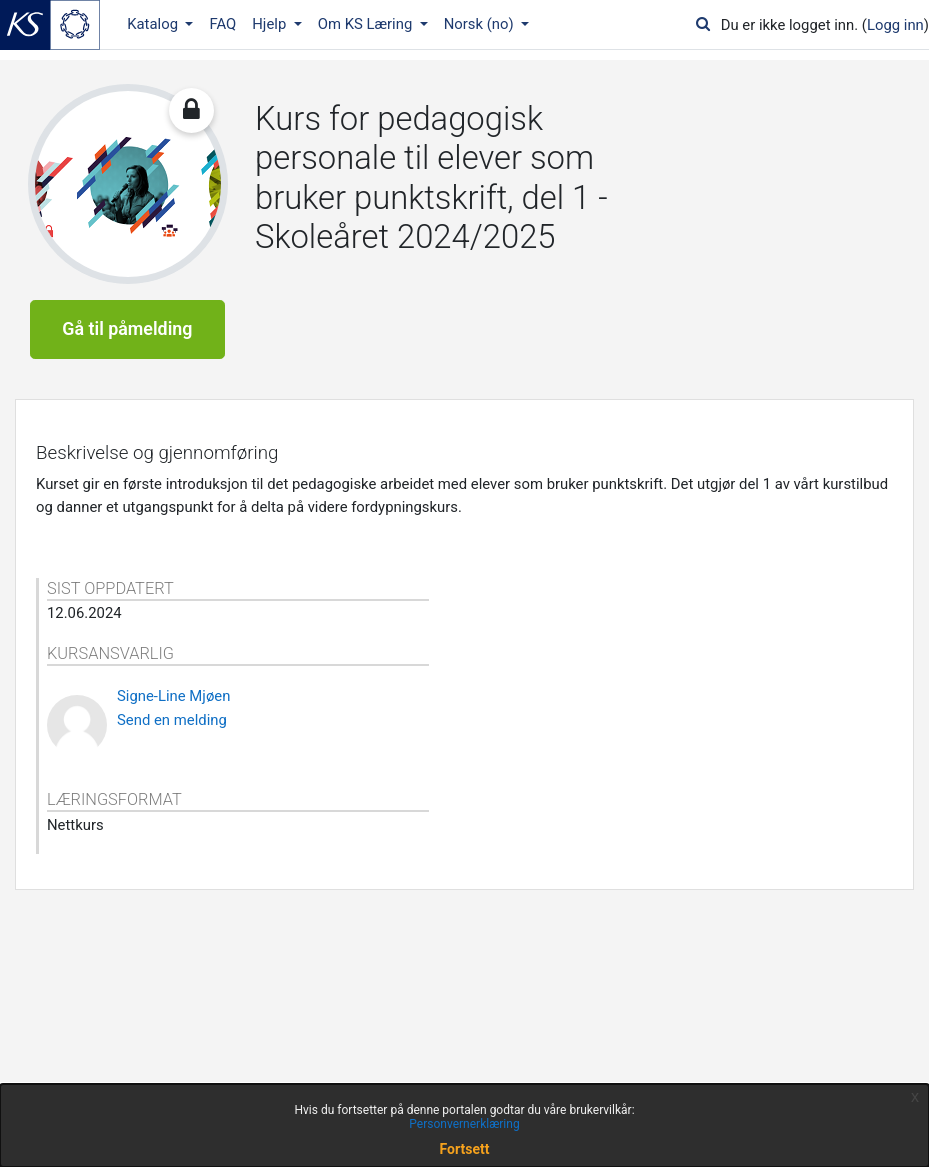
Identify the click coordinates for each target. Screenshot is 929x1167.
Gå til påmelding (127, 328)
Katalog (154, 24)
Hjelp (271, 24)
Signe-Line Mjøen (173, 696)
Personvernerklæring (464, 1124)
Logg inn (895, 25)
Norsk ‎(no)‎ (481, 24)
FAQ (222, 24)
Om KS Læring (367, 24)
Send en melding (172, 720)
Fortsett (465, 1149)
